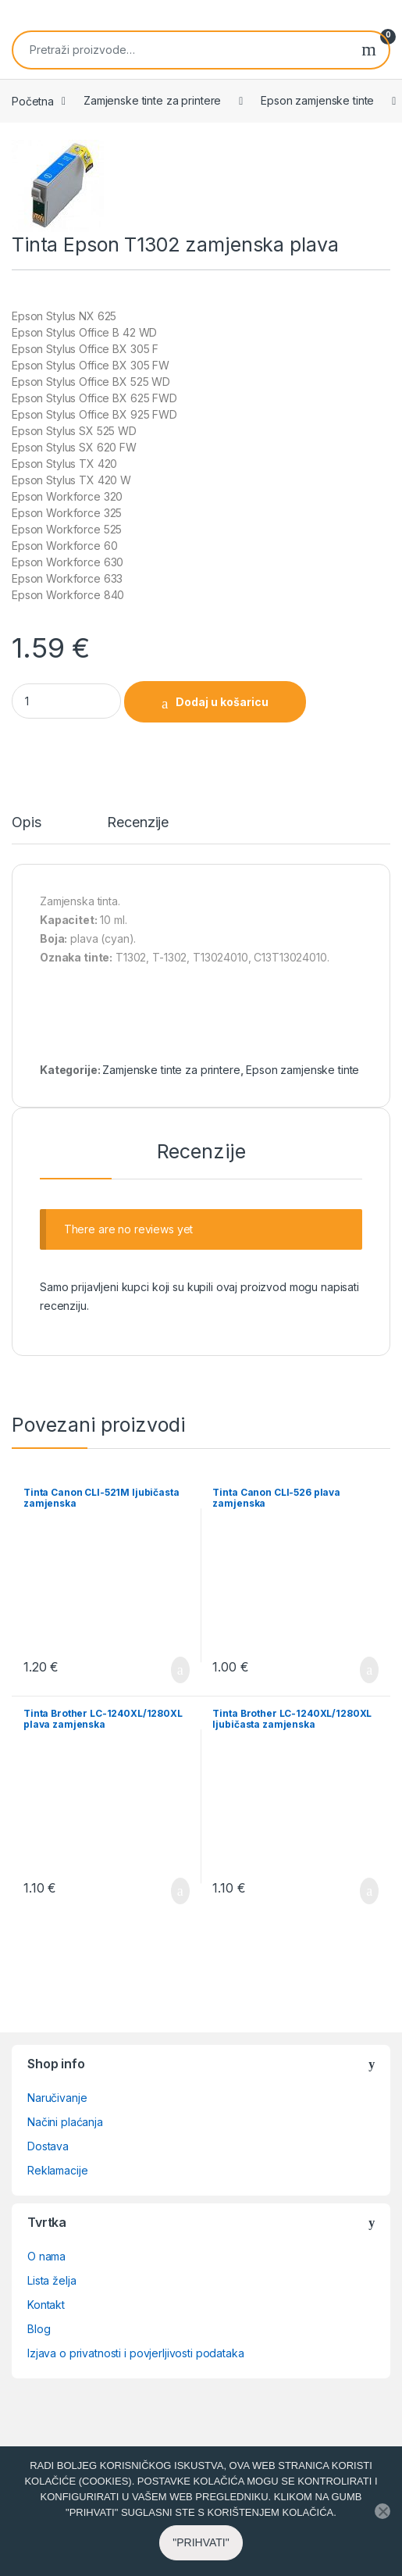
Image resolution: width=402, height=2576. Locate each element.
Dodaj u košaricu (222, 701)
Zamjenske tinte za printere (152, 100)
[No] (382, 2529)
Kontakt (46, 2304)
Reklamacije (57, 2170)
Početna (33, 100)
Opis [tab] (26, 822)
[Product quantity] (66, 701)
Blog (38, 2328)
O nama (46, 2256)
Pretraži (369, 50)
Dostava (48, 2146)
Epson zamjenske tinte (317, 100)
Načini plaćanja (65, 2121)
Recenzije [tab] (138, 822)
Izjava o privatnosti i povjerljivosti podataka (135, 2353)
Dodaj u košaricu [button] (180, 1670)
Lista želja (51, 2280)
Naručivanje (57, 2097)
